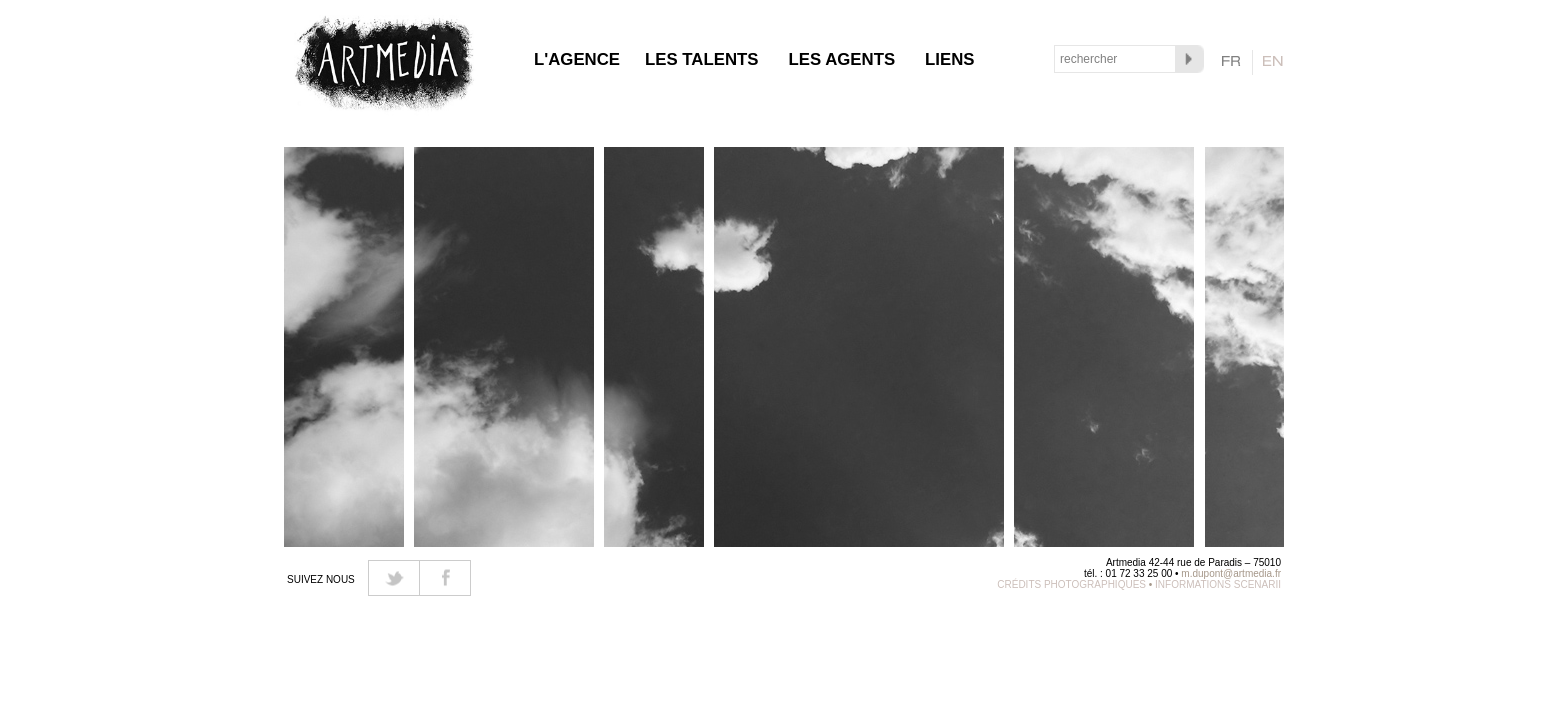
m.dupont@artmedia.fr (1231, 573)
